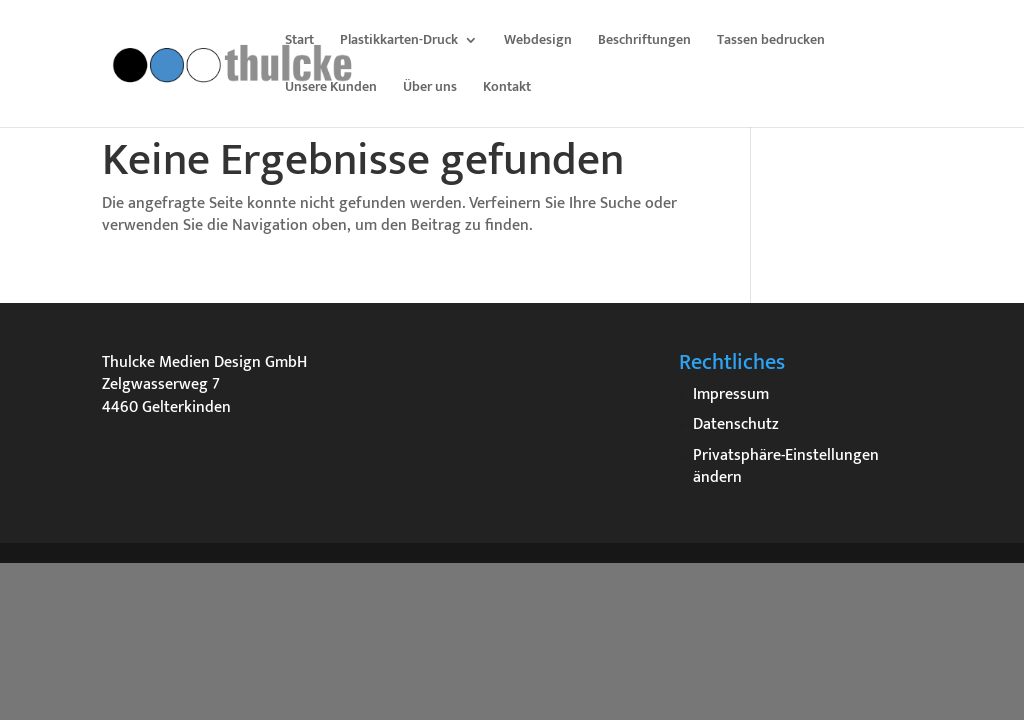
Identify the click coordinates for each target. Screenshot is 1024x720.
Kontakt (507, 89)
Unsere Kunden (331, 89)
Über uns (430, 89)
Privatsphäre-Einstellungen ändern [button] (786, 466)
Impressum (731, 394)
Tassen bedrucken (771, 42)
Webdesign (538, 42)
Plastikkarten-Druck (399, 42)
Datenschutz (736, 424)
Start (299, 42)
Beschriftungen (644, 42)
